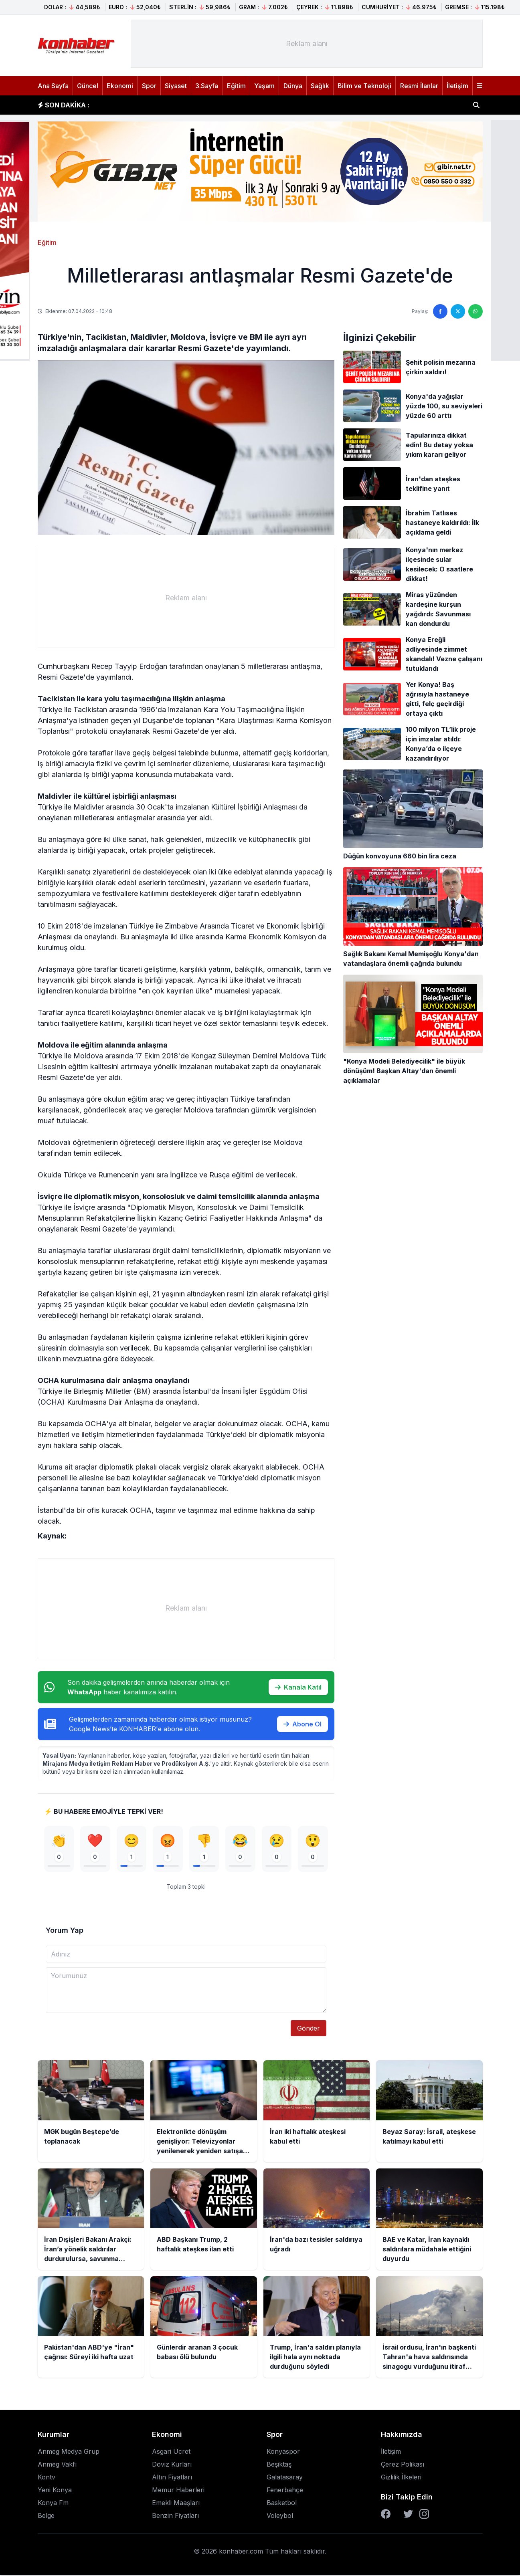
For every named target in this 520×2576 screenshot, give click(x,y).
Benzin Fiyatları (175, 2516)
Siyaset (176, 86)
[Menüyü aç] (479, 85)
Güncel (87, 86)
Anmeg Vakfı (57, 2465)
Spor (149, 86)
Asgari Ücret (171, 2452)
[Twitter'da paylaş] (458, 311)
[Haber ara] (476, 105)
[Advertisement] (306, 44)
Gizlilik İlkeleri (401, 2478)
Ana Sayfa (53, 86)
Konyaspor (283, 2452)
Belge (46, 2516)
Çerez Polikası (402, 2465)
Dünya (292, 86)
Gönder (308, 2029)
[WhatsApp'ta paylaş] (475, 311)
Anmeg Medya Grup (68, 2452)
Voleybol (280, 2516)
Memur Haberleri (178, 2491)
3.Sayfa (206, 86)
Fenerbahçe (285, 2491)
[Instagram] (424, 2514)
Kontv (46, 2478)
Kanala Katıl (298, 1687)
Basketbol (282, 2503)
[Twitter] (408, 2514)
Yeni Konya (55, 2491)
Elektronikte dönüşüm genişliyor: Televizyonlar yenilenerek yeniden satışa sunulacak (234, 105)
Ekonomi (120, 86)
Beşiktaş (279, 2465)
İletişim (457, 86)
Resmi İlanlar (419, 86)
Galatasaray (285, 2478)
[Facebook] (386, 2514)
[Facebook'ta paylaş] (440, 311)
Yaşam (264, 86)
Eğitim (236, 86)
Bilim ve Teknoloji (364, 86)
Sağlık (320, 86)
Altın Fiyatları (172, 2478)
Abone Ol (302, 1724)
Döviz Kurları (172, 2465)
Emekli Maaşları (176, 2503)
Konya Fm (53, 2503)
